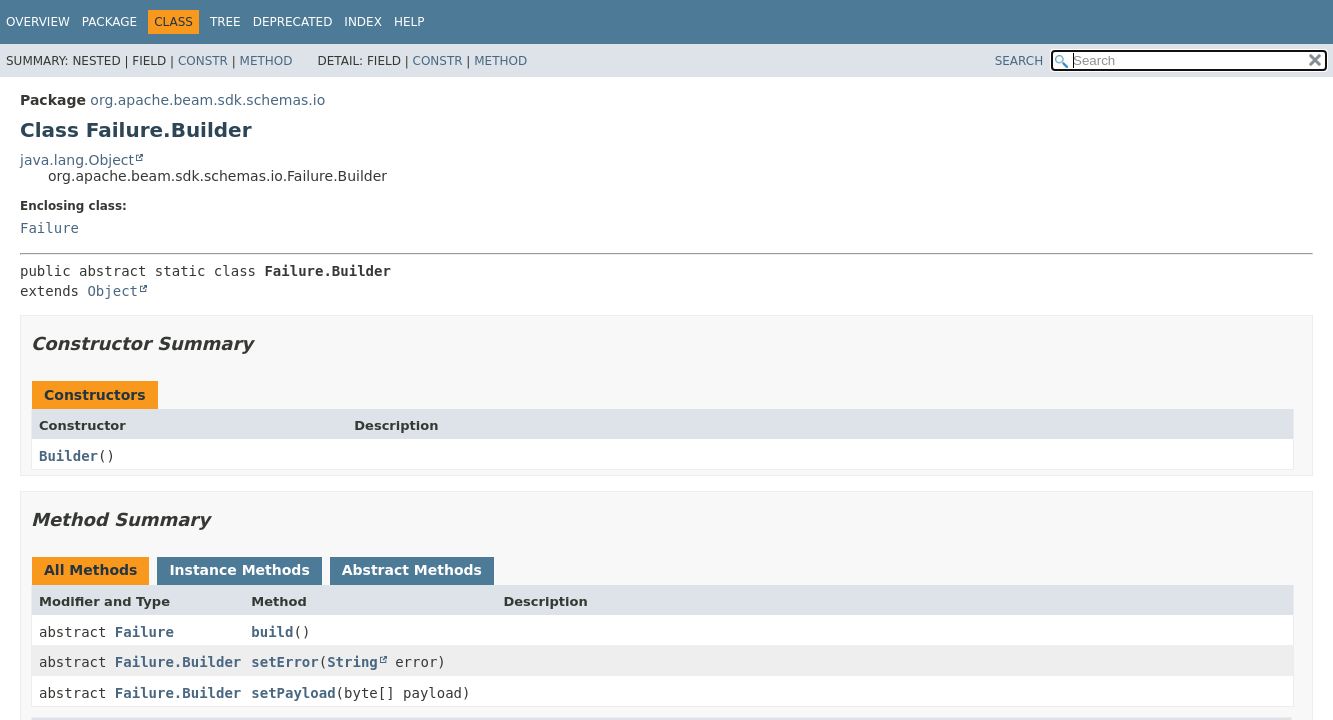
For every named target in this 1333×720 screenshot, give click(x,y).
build (272, 632)
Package (109, 22)
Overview (38, 22)
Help (409, 22)
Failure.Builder (178, 662)
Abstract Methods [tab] (412, 570)
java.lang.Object (77, 160)
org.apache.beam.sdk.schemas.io (207, 100)
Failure (49, 228)
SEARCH (1019, 61)
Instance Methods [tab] (239, 570)
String (352, 662)
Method (266, 61)
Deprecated (293, 22)
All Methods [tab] (90, 570)
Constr (203, 61)
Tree (225, 22)
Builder (68, 456)
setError (284, 662)
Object (112, 291)
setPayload (293, 693)
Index (363, 22)
